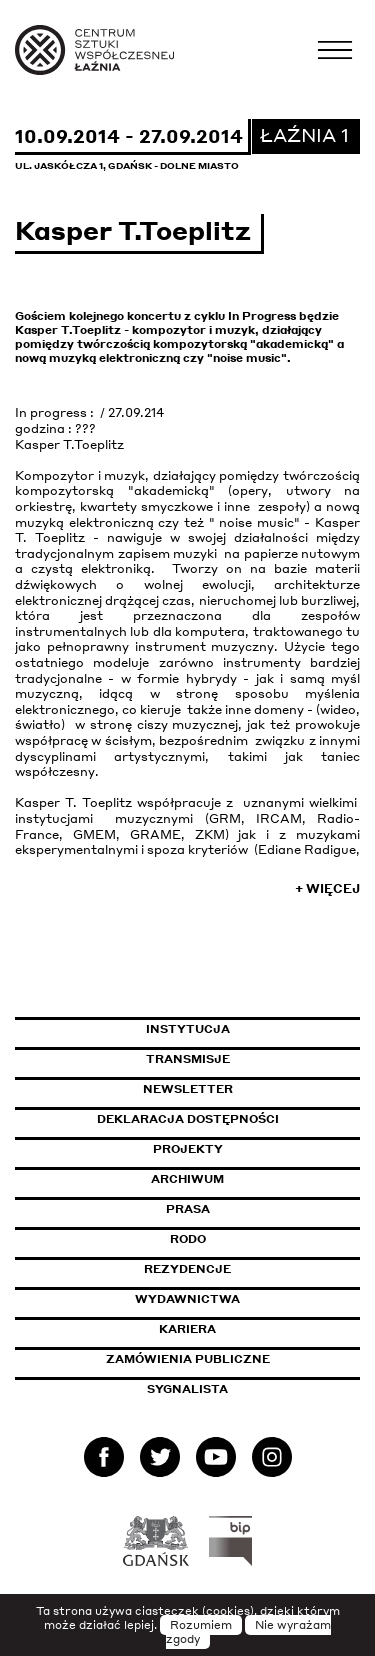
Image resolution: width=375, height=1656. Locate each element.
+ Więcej (327, 888)
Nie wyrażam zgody (249, 1632)
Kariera (187, 1329)
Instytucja (188, 1029)
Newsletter (188, 1089)
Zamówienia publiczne (233, 1359)
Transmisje (253, 1059)
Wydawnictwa (187, 1299)
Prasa (188, 1209)
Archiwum (187, 1179)
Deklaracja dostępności (188, 1119)
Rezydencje (187, 1269)
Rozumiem (201, 1625)
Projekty (188, 1149)
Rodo (188, 1239)
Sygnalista (187, 1389)
